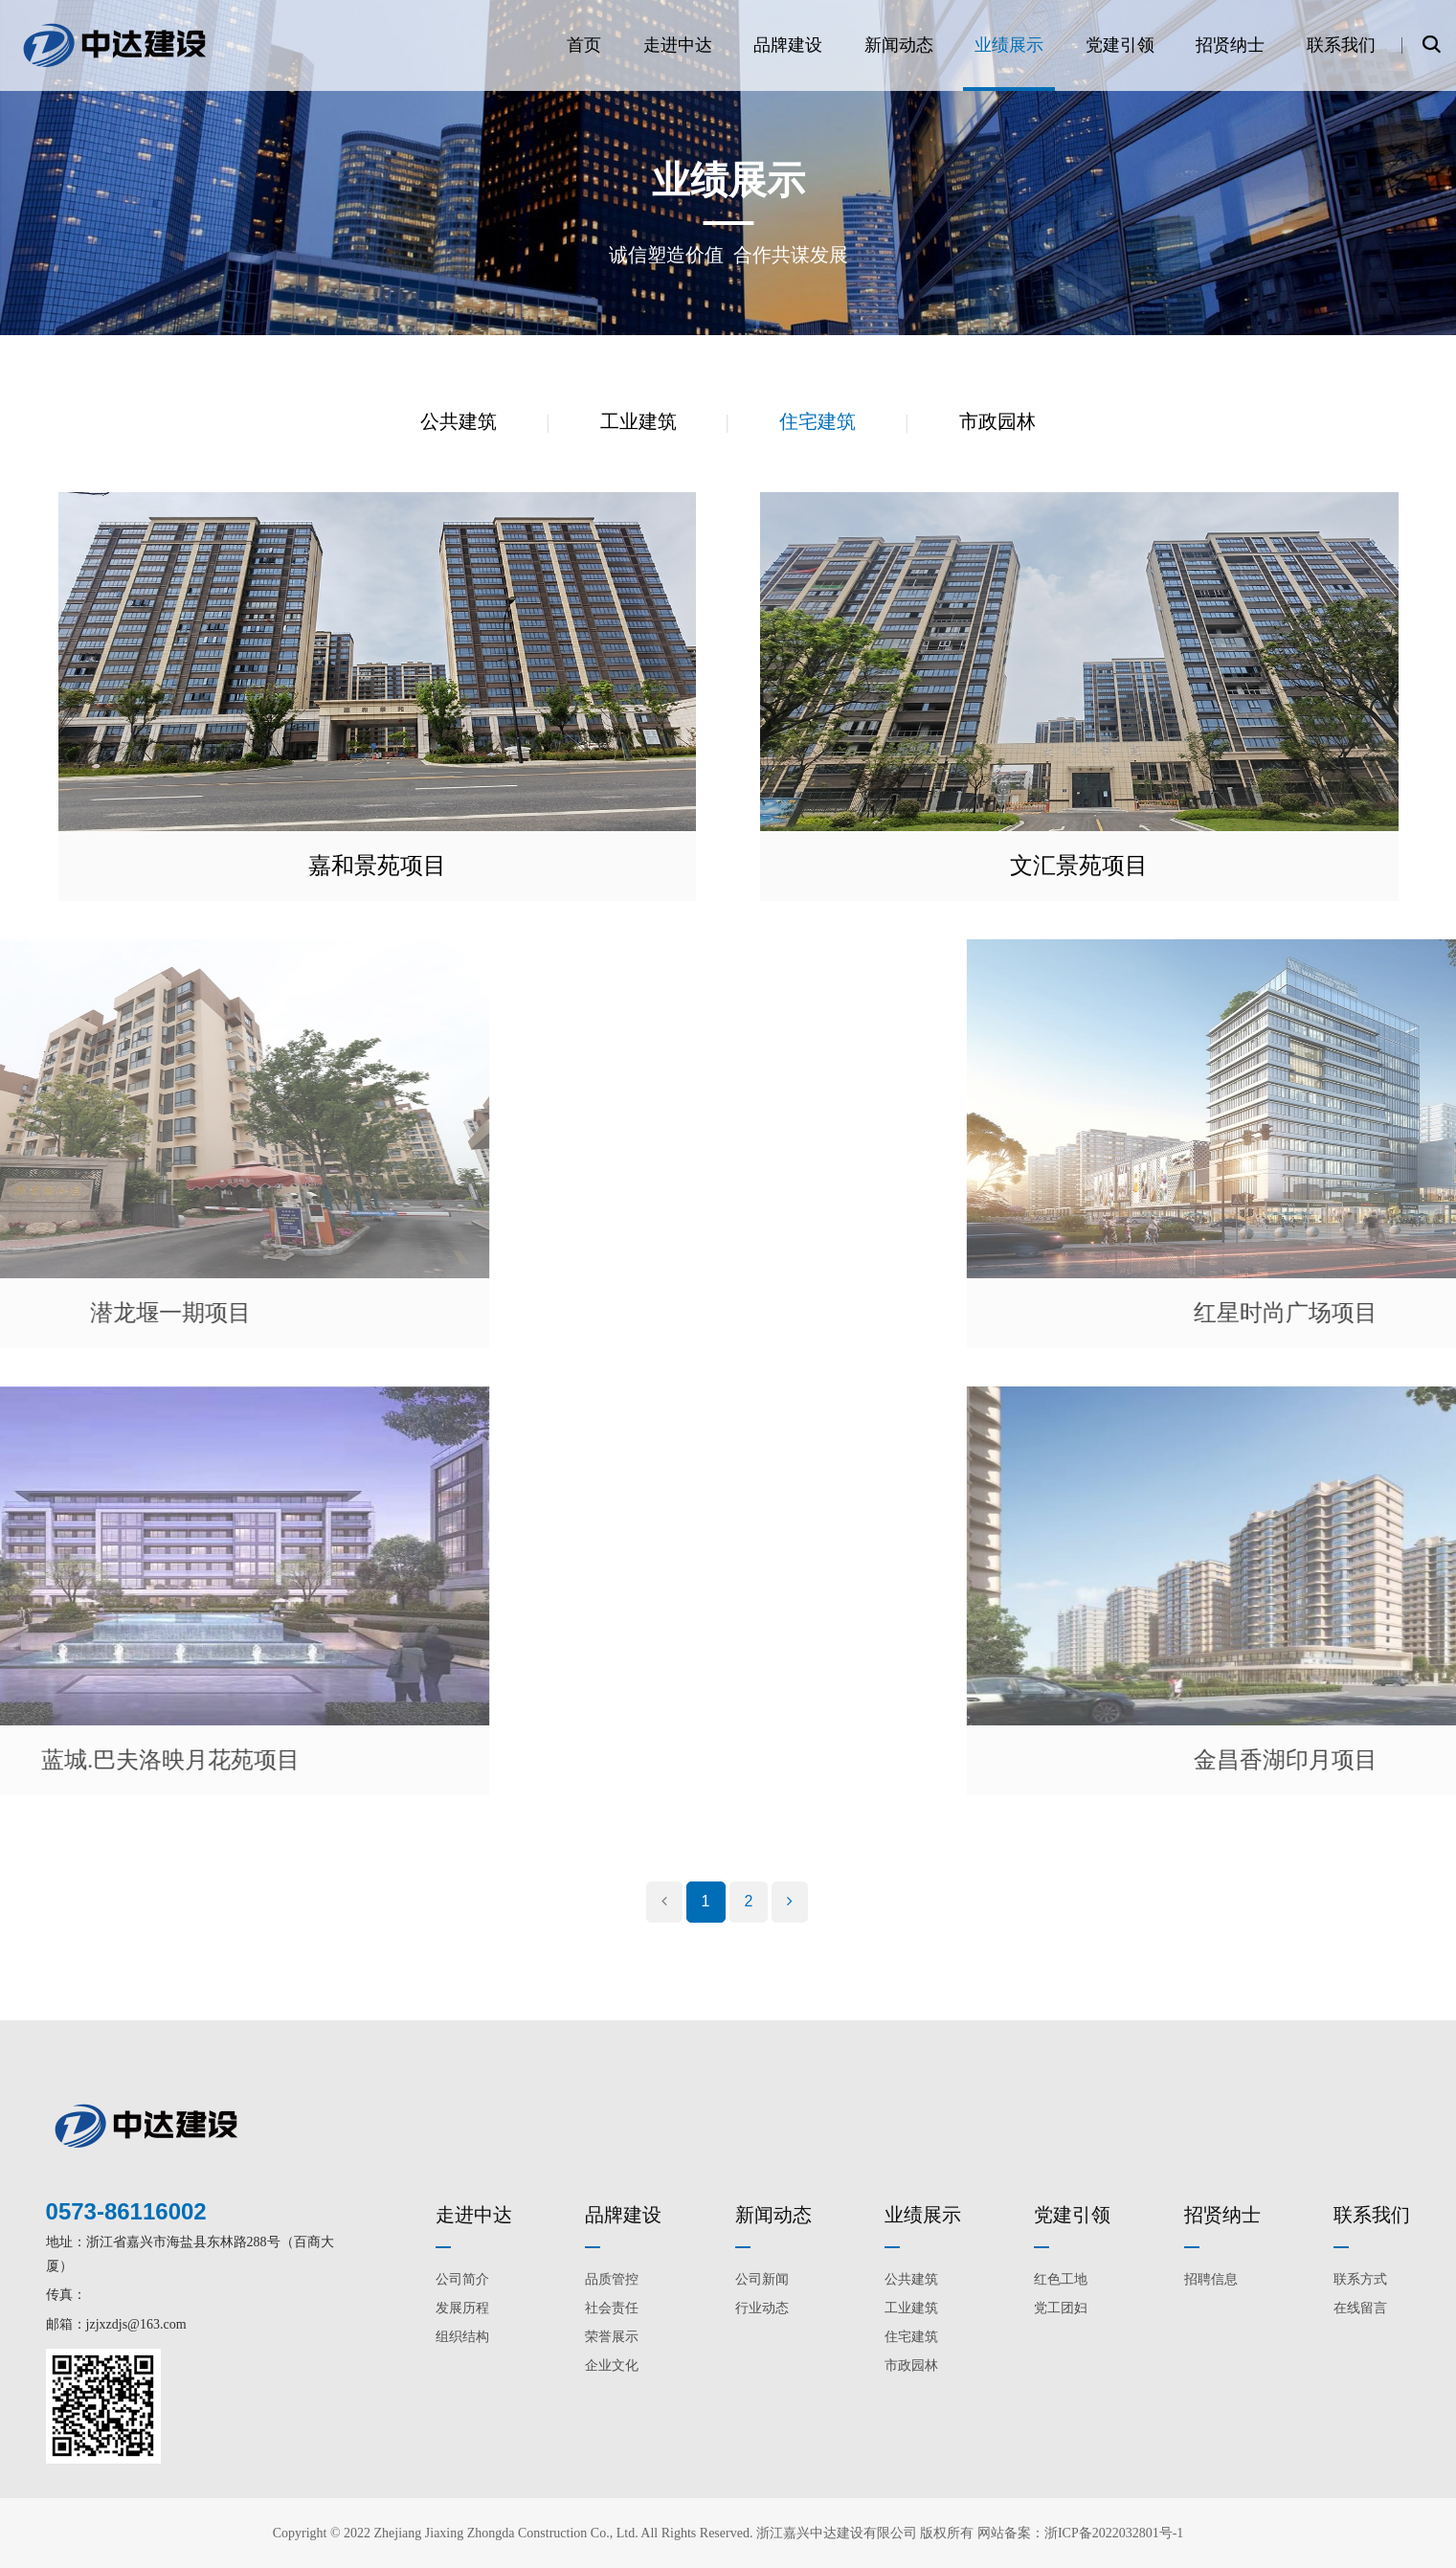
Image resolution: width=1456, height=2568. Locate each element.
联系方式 (1360, 2279)
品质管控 (611, 2279)
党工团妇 (1060, 2308)
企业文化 (611, 2365)
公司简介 (462, 2279)
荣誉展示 (611, 2337)
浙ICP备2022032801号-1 (1113, 2533)
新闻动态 (898, 45)
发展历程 (462, 2308)
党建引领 (1120, 45)
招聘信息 (1211, 2279)
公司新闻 (762, 2279)
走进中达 (677, 45)
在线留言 (1360, 2308)
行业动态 (762, 2308)
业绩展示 (1008, 45)
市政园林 (997, 421)
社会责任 (611, 2308)
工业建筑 (638, 421)
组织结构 (462, 2337)
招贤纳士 (1230, 45)
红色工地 (1060, 2279)
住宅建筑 (817, 421)
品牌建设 (787, 45)
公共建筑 (458, 421)
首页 (584, 45)
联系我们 (1341, 45)
